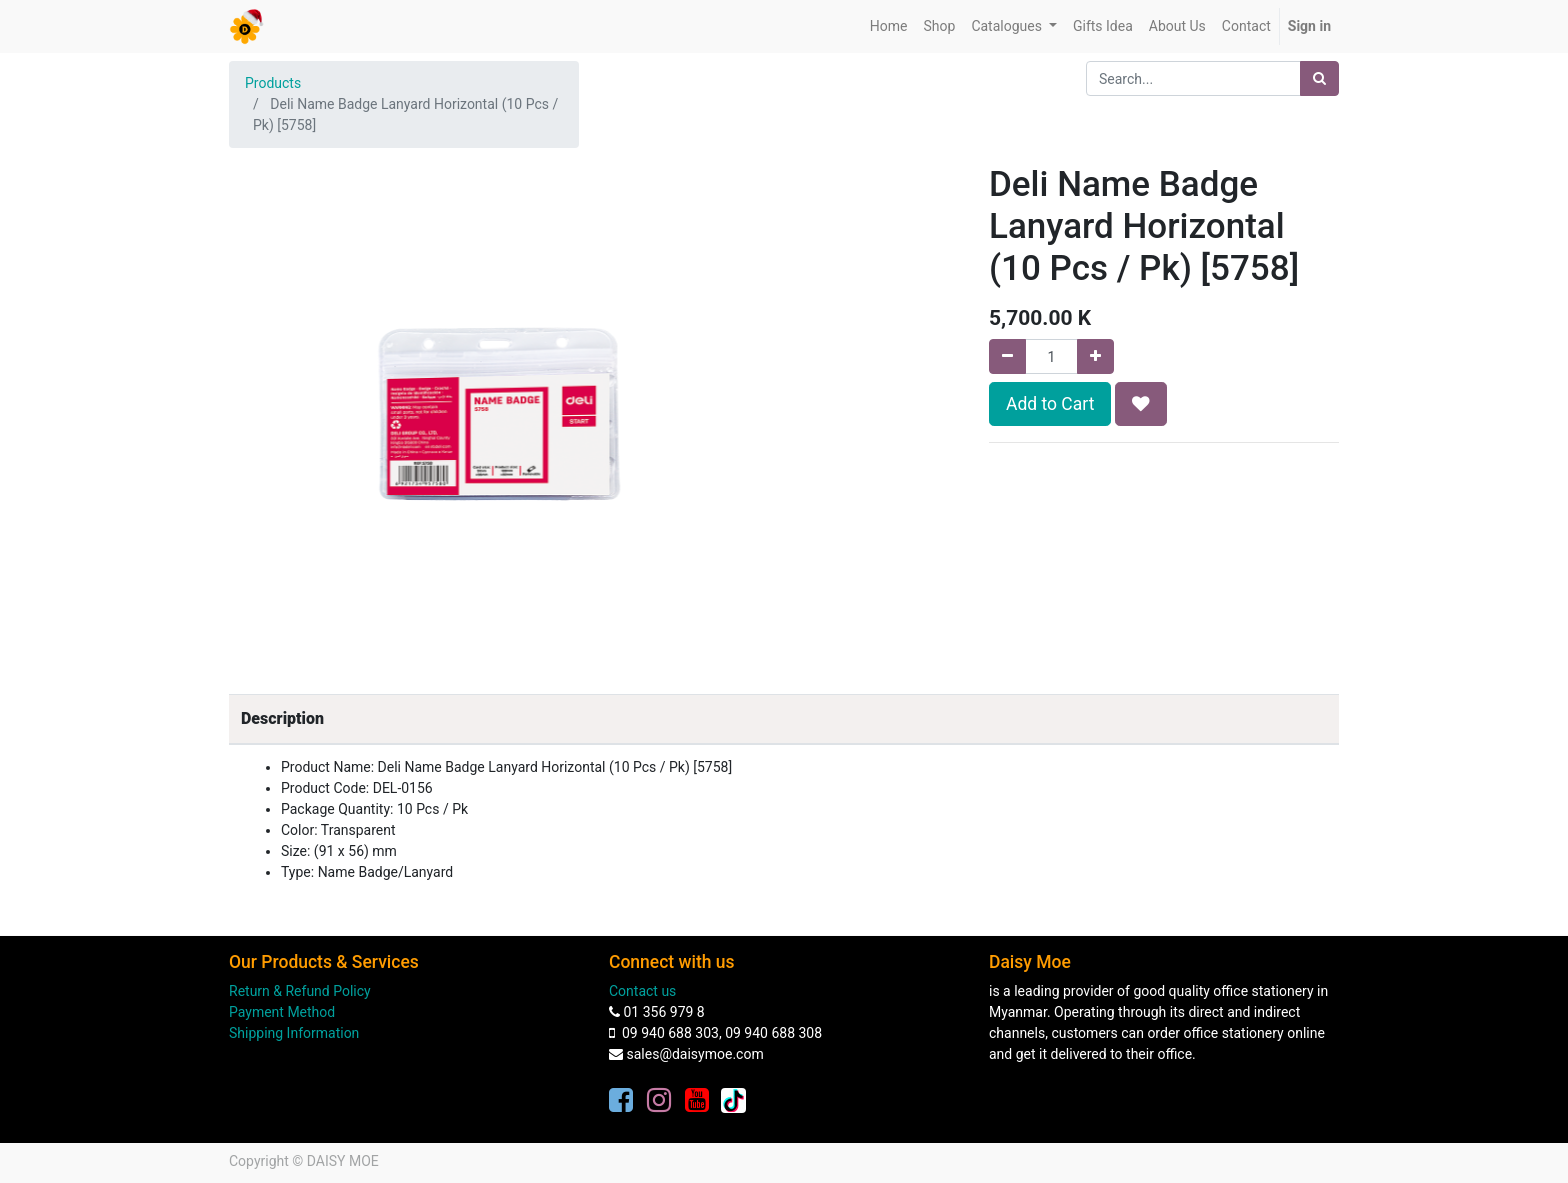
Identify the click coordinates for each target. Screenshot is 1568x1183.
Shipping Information (294, 1033)
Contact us (642, 991)
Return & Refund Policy (300, 991)
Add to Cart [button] (1050, 404)
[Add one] (1095, 356)
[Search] (1319, 78)
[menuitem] (889, 26)
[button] (1141, 404)
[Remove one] (1007, 356)
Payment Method (282, 1012)
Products (273, 83)
